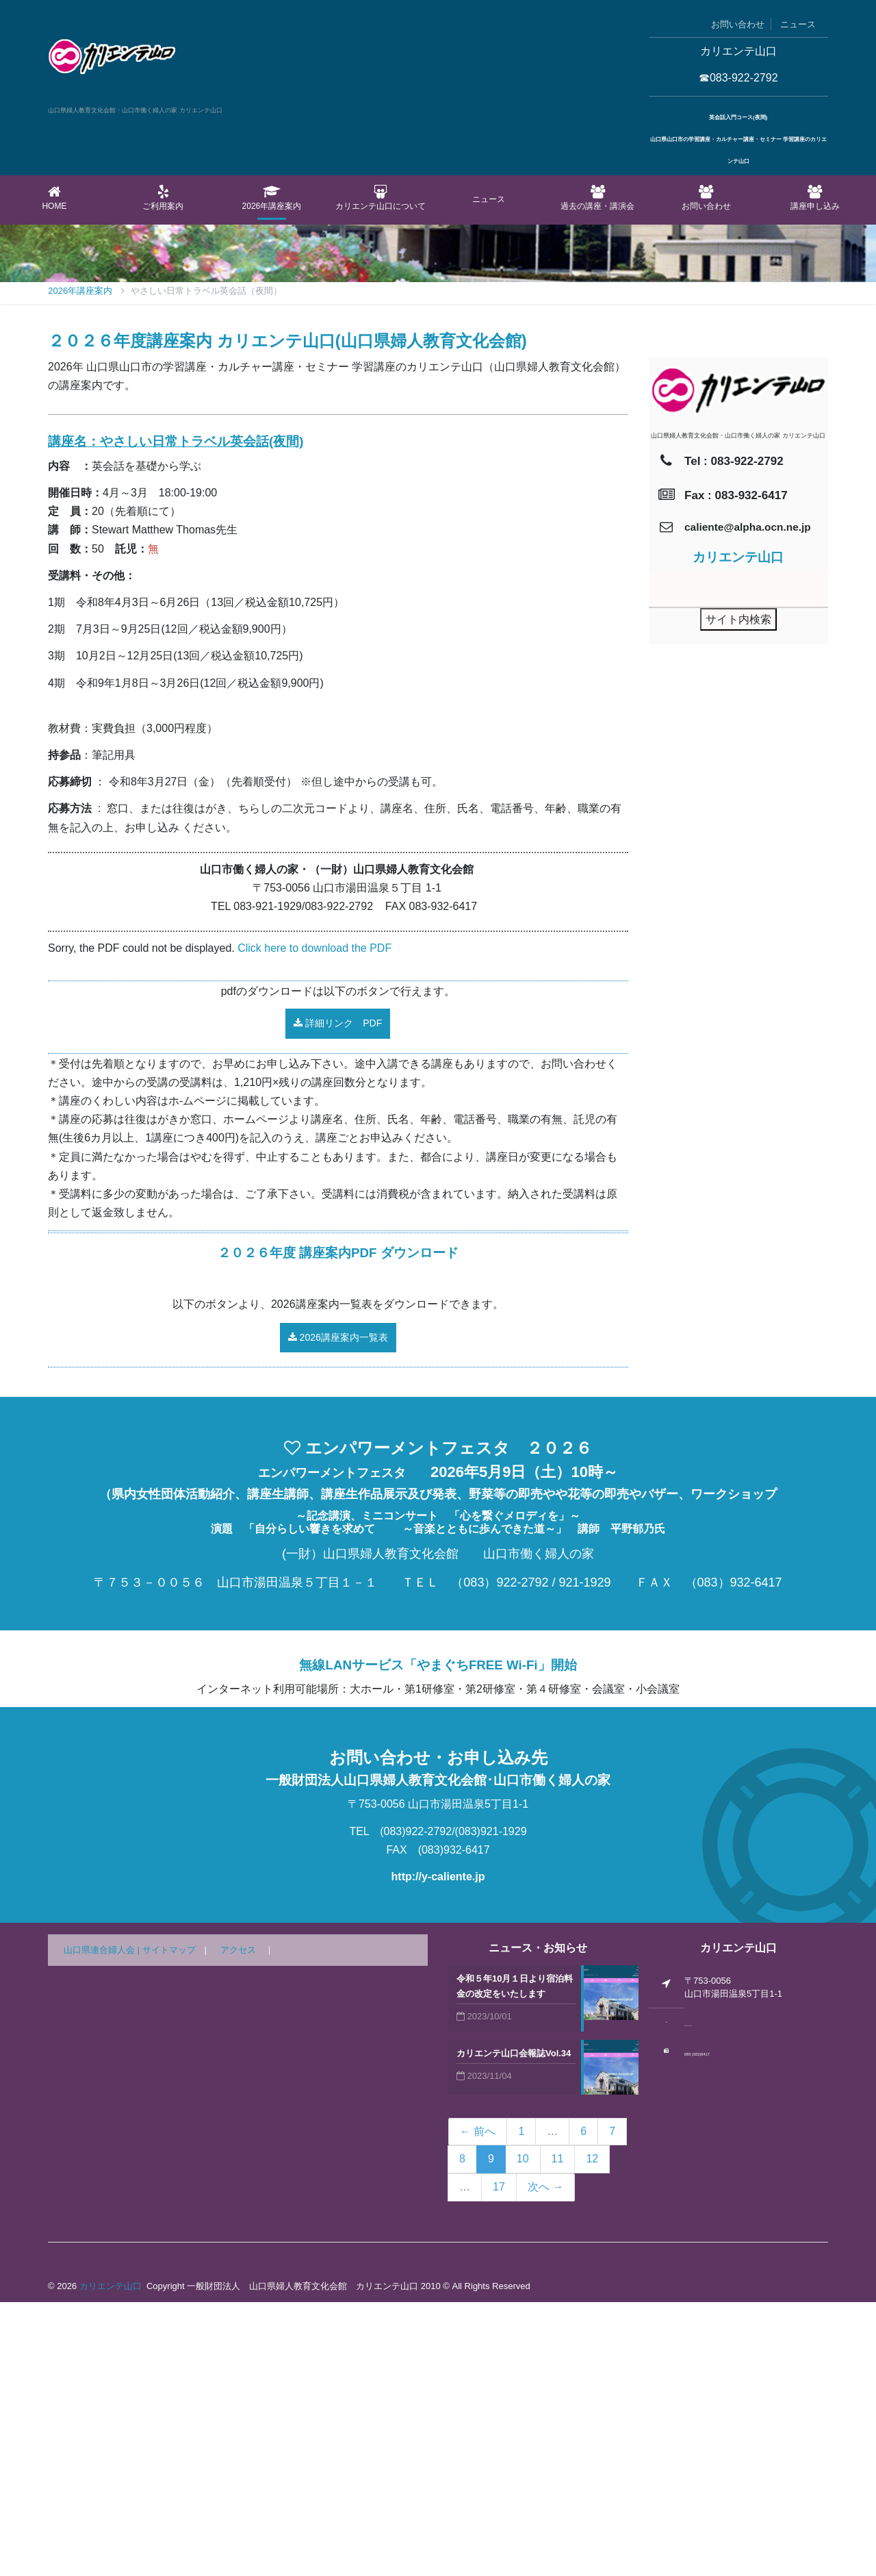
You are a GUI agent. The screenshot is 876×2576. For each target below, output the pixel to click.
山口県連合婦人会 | (103, 2224)
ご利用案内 (163, 198)
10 (523, 2432)
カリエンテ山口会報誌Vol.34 (513, 2327)
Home (54, 198)
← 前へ (477, 2405)
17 (499, 2460)
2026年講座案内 (272, 198)
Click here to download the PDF (314, 1222)
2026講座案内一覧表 (338, 1611)
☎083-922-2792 (738, 78)
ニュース (798, 24)
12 (592, 2432)
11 (558, 2432)
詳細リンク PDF (338, 1296)
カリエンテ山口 (110, 2560)
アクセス (238, 2224)
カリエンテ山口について (380, 198)
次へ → (545, 2460)
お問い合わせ (737, 24)
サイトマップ (169, 2224)
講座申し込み (814, 198)
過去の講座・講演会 (597, 198)
